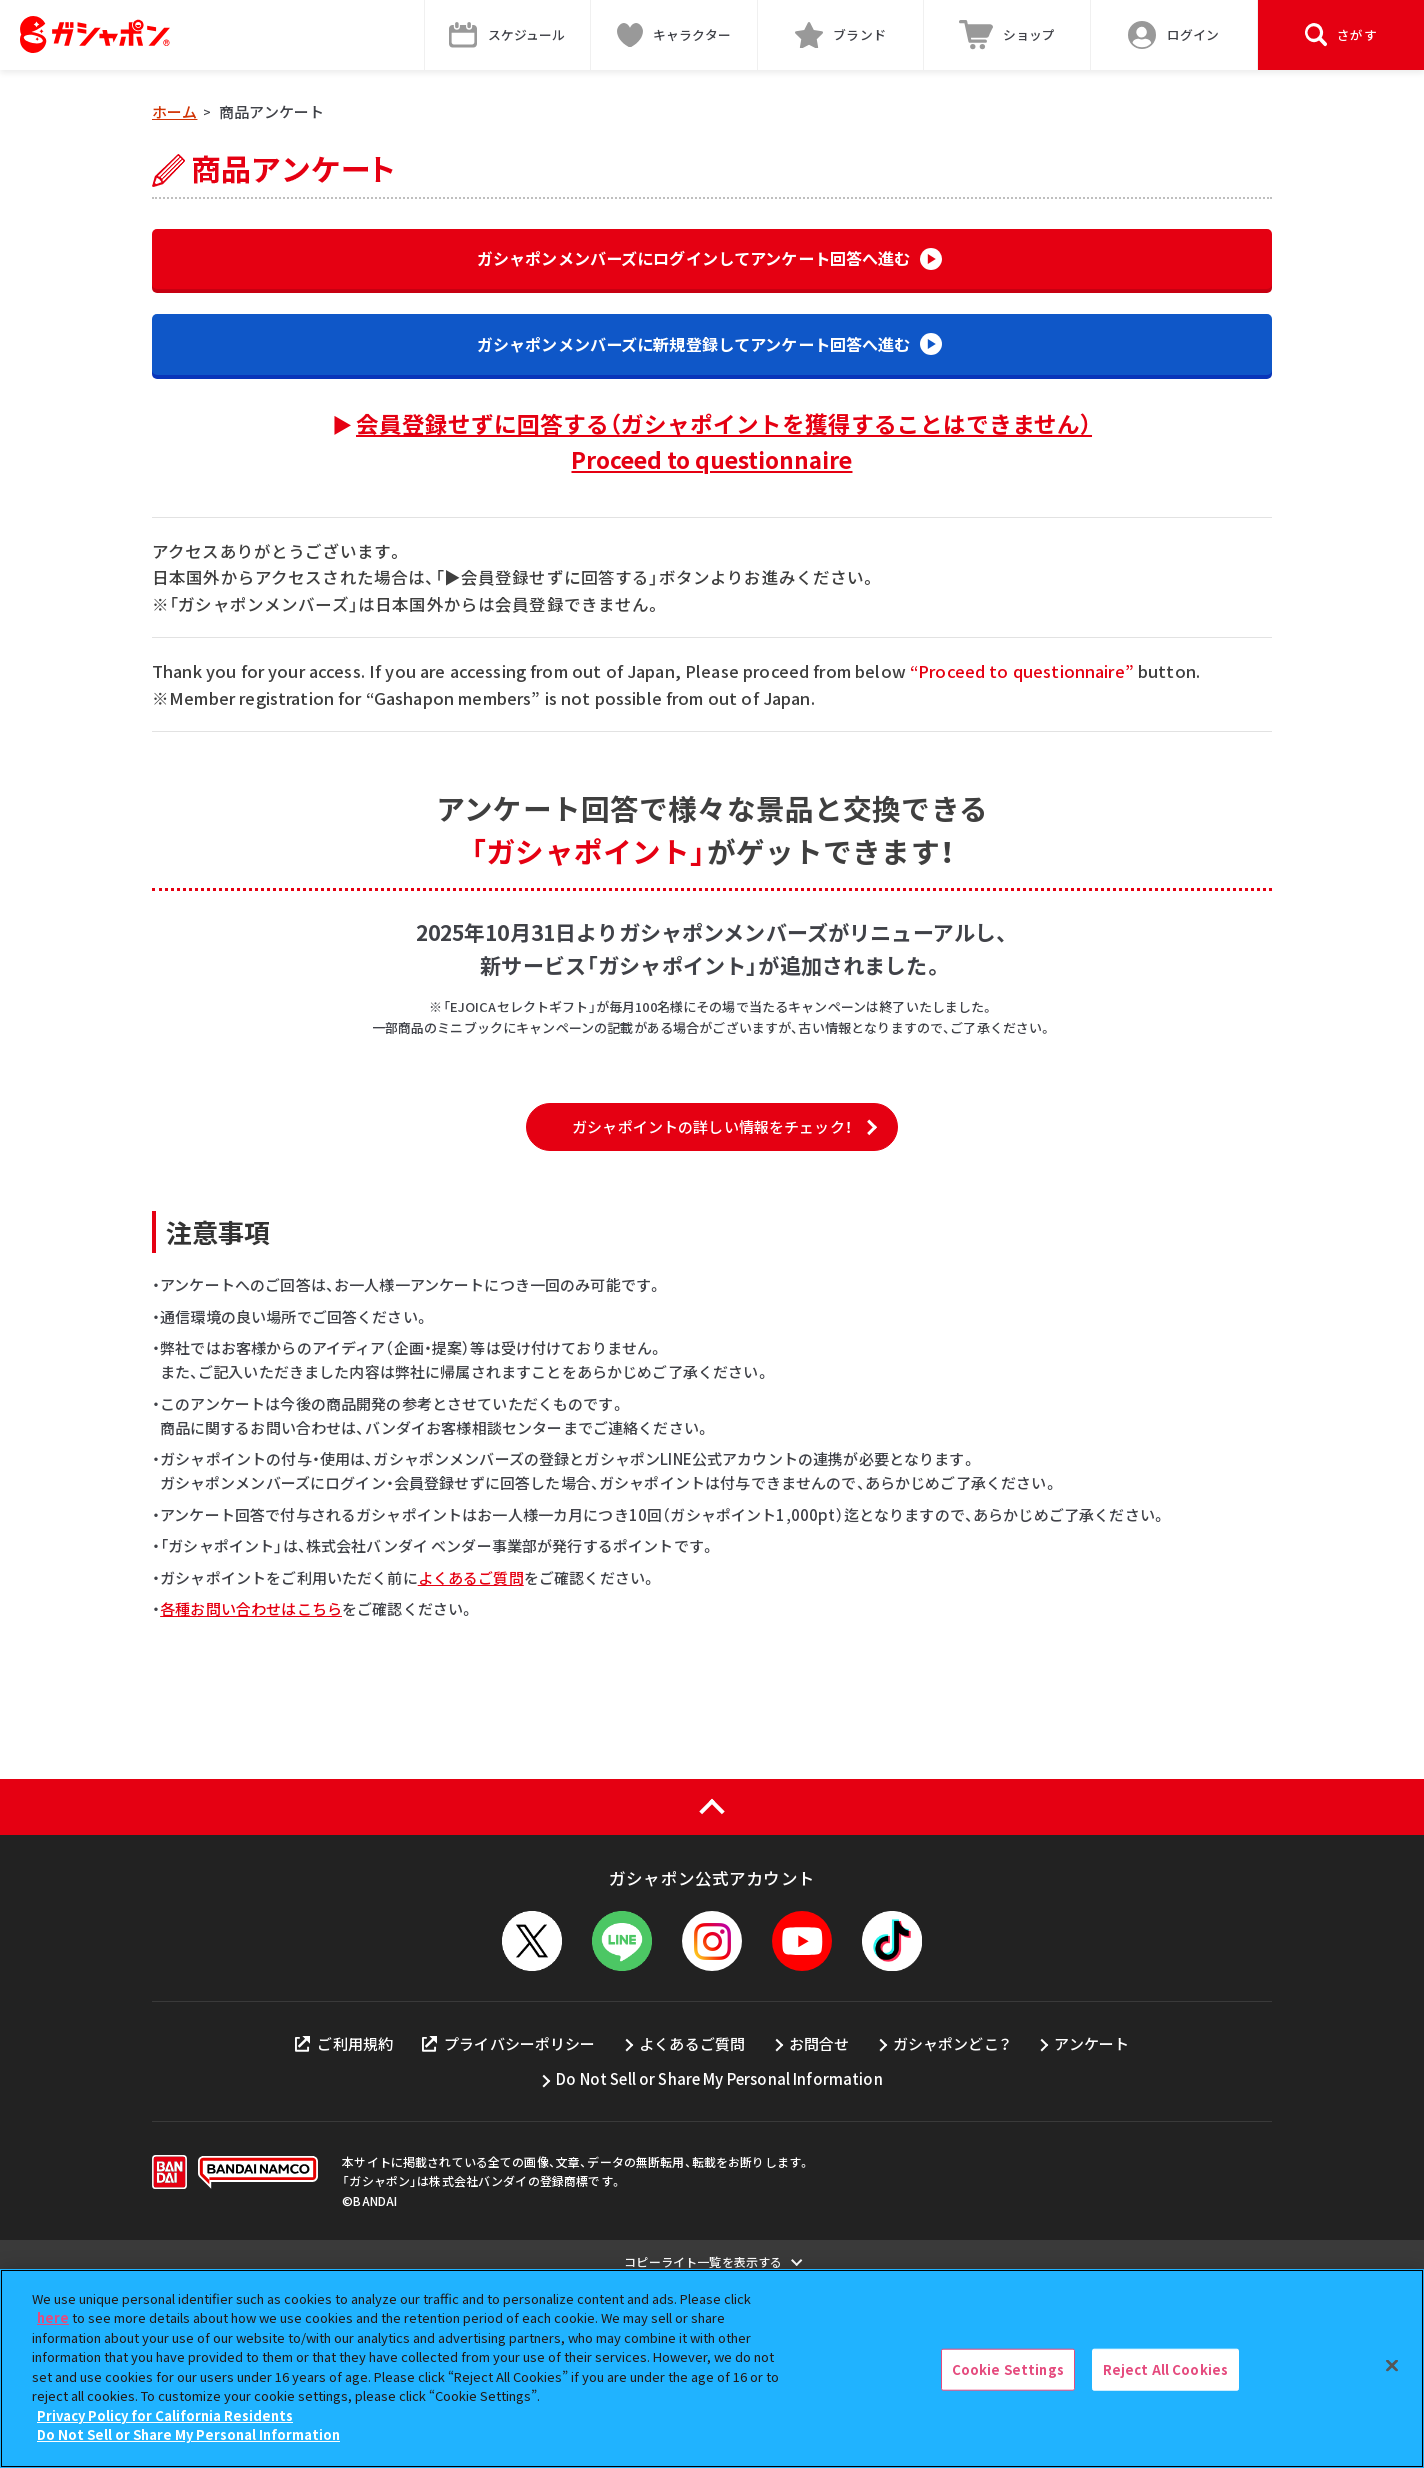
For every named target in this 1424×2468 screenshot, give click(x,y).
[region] (712, 2368)
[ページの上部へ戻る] (712, 1992)
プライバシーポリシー (509, 2228)
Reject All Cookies (1165, 2369)
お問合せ (819, 2228)
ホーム (174, 111)
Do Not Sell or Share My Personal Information (719, 2264)
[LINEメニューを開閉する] (622, 2126)
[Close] (1392, 2366)
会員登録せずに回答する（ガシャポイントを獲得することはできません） (724, 450)
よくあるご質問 (471, 1762)
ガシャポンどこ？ (952, 2228)
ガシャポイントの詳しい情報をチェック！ (712, 1312)
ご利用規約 (344, 2228)
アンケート (1091, 2228)
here (53, 2317)
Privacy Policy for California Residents (165, 2415)
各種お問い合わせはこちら (251, 1793)
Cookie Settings (1008, 2369)
